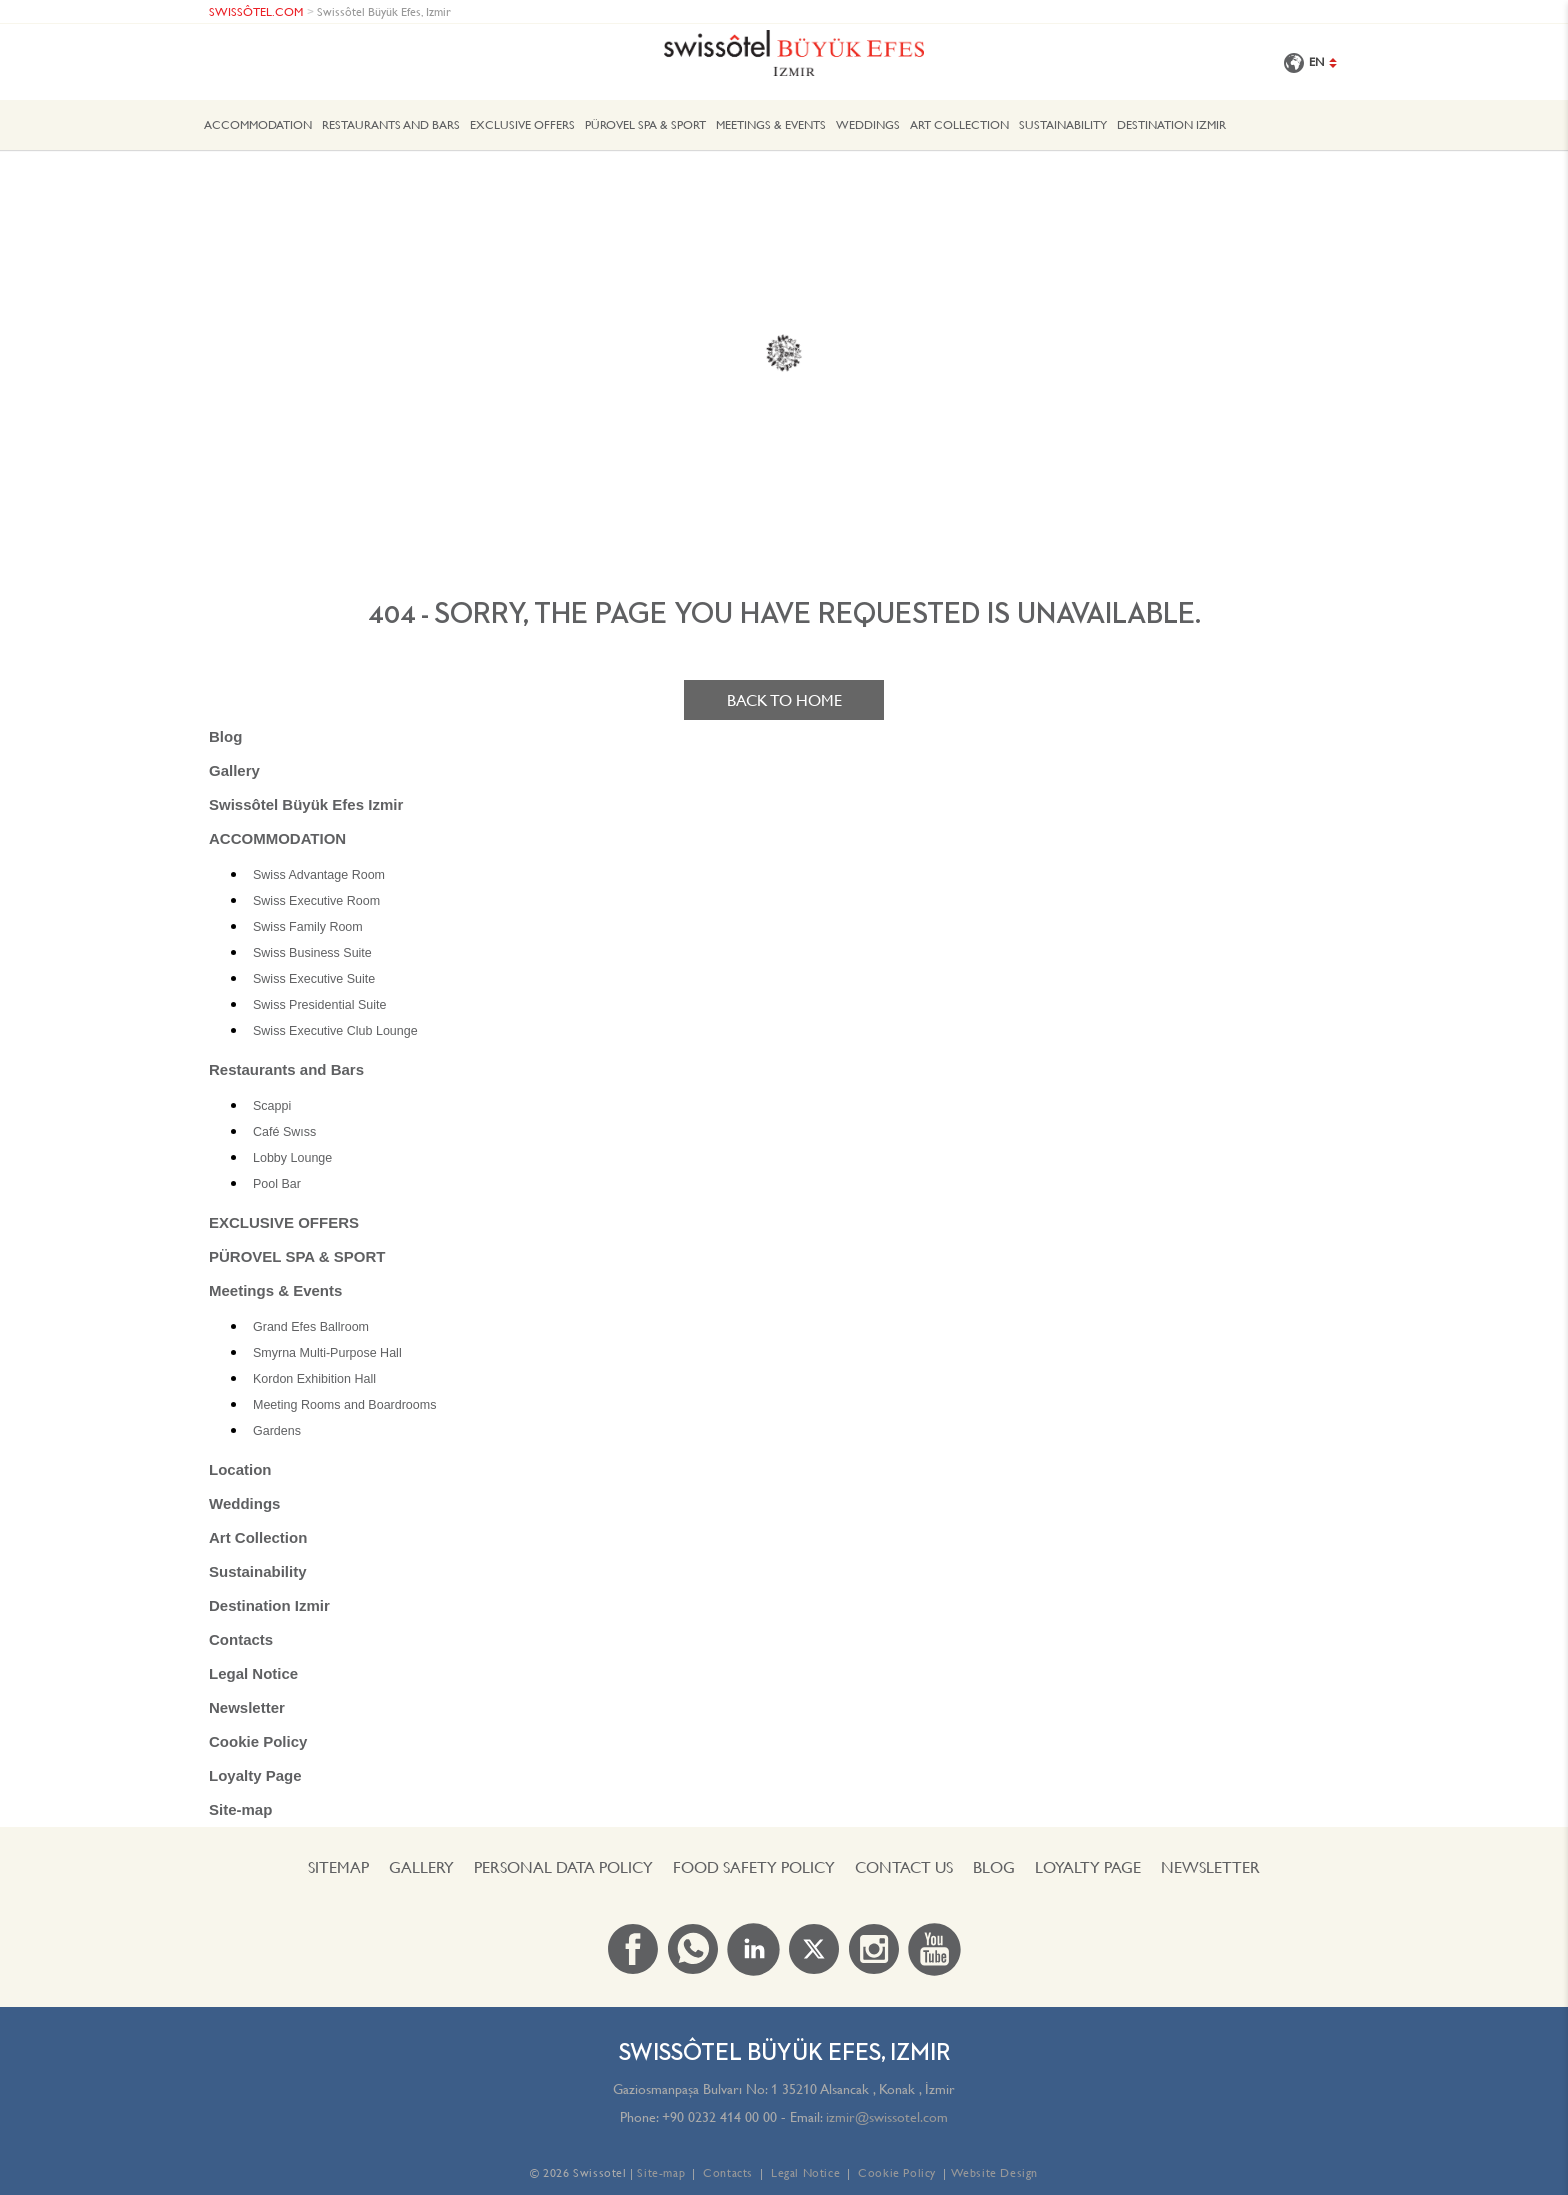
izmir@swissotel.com (887, 2117)
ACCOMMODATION (258, 124)
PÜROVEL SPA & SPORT (645, 124)
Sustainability (1063, 124)
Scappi (272, 1106)
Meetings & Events (771, 124)
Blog (225, 736)
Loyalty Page (255, 1775)
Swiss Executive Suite (314, 979)
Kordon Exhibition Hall (314, 1379)
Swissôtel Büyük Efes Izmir (306, 804)
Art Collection (959, 124)
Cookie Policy (258, 1741)
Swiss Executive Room (316, 901)
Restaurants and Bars (391, 124)
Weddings (868, 124)
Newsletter (247, 1707)
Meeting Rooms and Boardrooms (344, 1405)
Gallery (234, 770)
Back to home (784, 700)
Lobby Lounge (292, 1158)
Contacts (241, 1639)
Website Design (994, 2172)
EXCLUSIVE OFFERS (522, 124)
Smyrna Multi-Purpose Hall (327, 1353)
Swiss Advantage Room (319, 875)
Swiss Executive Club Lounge (335, 1031)
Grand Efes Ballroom (311, 1327)
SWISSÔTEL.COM (256, 11)
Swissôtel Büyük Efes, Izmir (384, 11)
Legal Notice (253, 1673)
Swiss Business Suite (312, 953)
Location (240, 1469)
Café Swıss (284, 1132)
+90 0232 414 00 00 (719, 2117)
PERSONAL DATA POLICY (563, 1867)
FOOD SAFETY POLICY (754, 1867)
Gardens (277, 1431)
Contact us (904, 1867)
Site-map (240, 1809)
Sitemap (338, 1867)
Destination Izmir (1171, 124)
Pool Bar (277, 1184)
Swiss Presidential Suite (319, 1005)
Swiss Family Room (308, 927)
